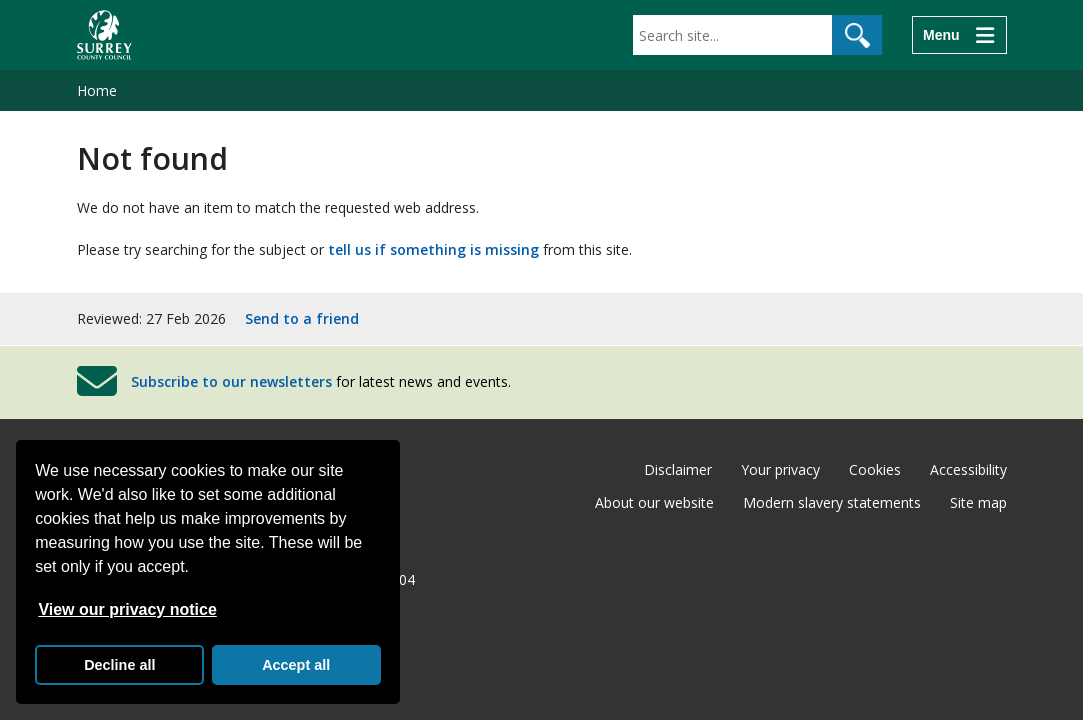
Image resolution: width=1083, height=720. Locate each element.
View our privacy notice (127, 609)
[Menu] (959, 35)
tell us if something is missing (433, 249)
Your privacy (780, 469)
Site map (978, 502)
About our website (654, 502)
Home (97, 90)
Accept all (296, 665)
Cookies (875, 469)
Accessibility (968, 469)
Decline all (119, 665)
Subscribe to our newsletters (231, 381)
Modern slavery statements (832, 502)
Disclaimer (678, 469)
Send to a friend (302, 318)
